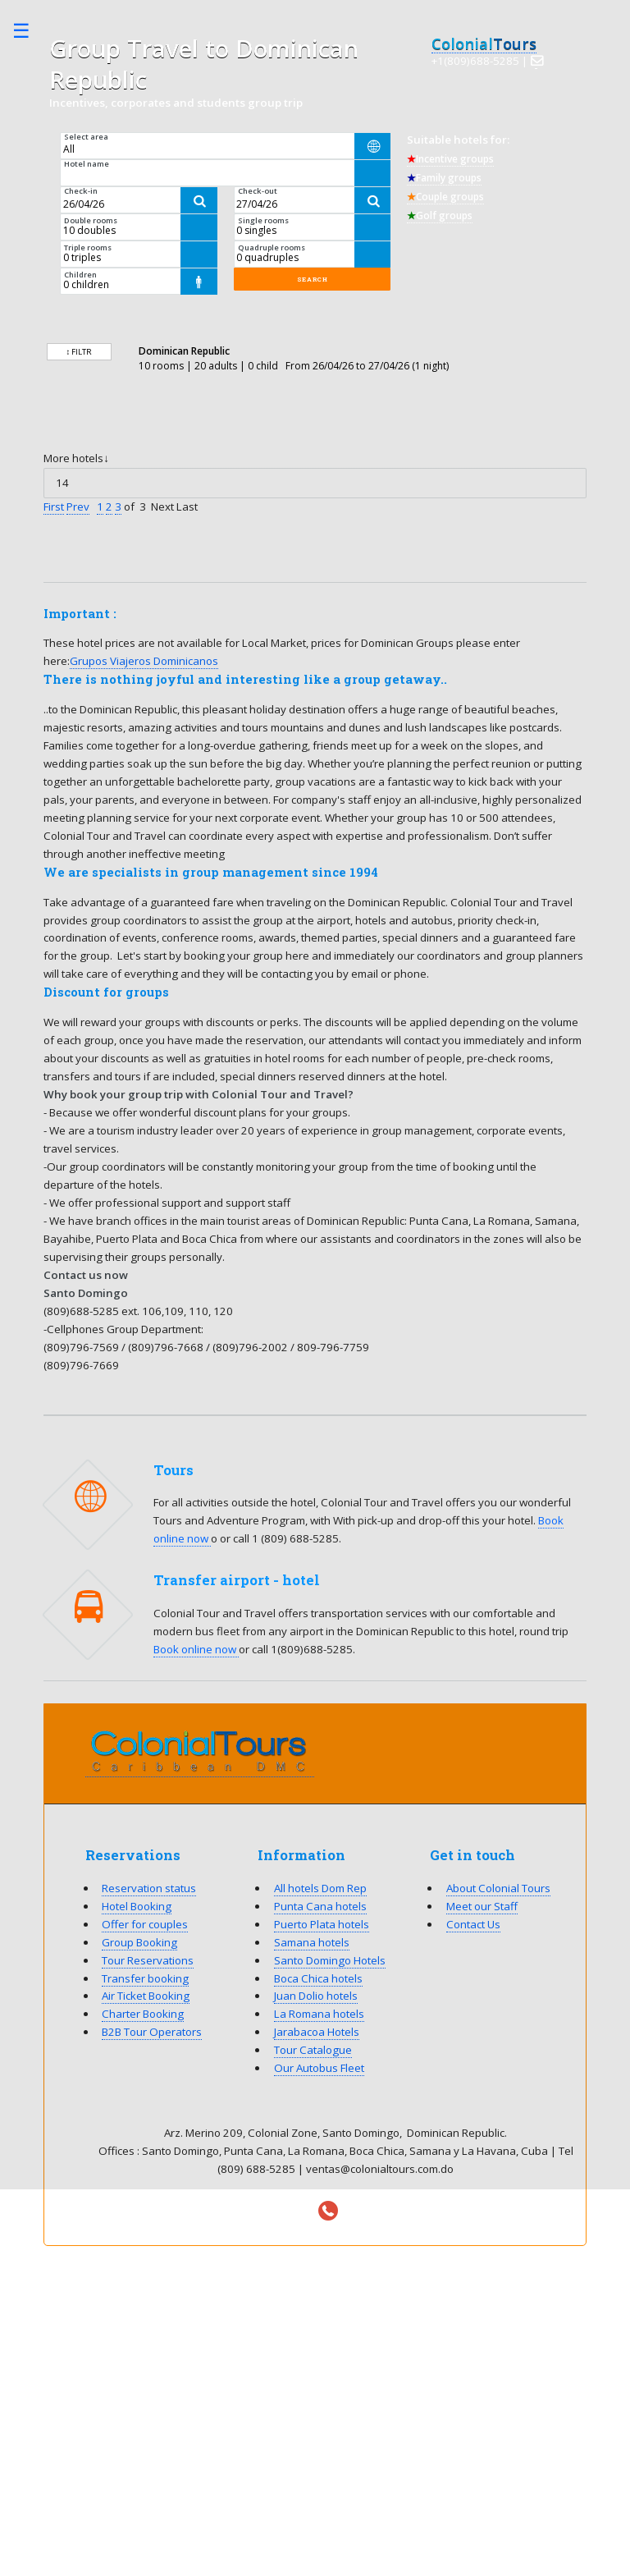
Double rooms (90, 220)
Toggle (29, 31)
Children (80, 274)
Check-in (81, 191)
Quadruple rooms (271, 247)
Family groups (444, 178)
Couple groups (445, 197)
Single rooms (263, 220)
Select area (86, 136)
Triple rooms (88, 247)
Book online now (196, 1649)
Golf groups (439, 215)
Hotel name (86, 163)
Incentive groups (450, 159)
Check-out (257, 191)
